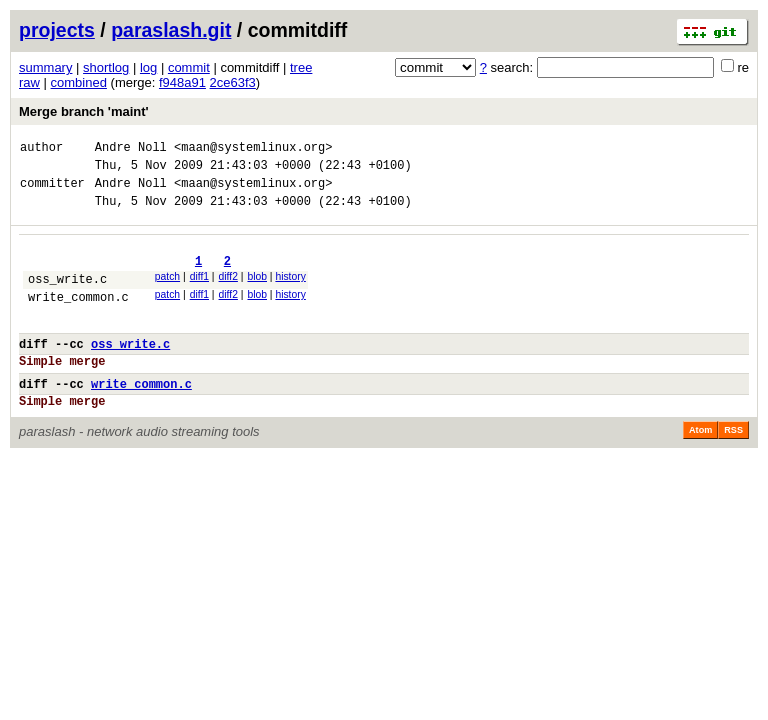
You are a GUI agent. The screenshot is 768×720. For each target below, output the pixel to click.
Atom (700, 466)
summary (45, 67)
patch (167, 291)
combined (79, 82)
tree (301, 67)
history (290, 291)
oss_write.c (67, 296)
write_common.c (78, 317)
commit (189, 67)
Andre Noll (131, 149)
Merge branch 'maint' (84, 111)
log (148, 67)
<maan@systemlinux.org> (253, 149)
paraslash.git (171, 30)
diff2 (228, 291)
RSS (733, 466)
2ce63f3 (233, 82)
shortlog (106, 67)
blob (257, 291)
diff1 (199, 291)
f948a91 (182, 82)
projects (57, 30)
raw (29, 82)
